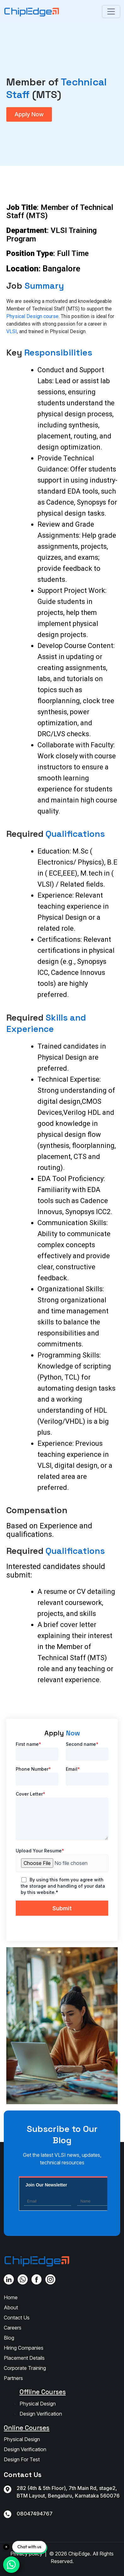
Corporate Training (25, 2368)
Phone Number (33, 1769)
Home (11, 2297)
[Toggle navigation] (111, 11)
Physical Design (38, 2403)
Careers (12, 2327)
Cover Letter (30, 1794)
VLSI (11, 331)
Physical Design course (32, 316)
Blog (9, 2338)
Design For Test (22, 2459)
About (11, 2307)
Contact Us (17, 2317)
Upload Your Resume (40, 1850)
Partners (13, 2378)
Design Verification (41, 2414)
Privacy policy (26, 2553)
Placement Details (24, 2358)
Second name (82, 1744)
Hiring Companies (23, 2348)
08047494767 (35, 2513)
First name (28, 1744)
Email (73, 1769)
